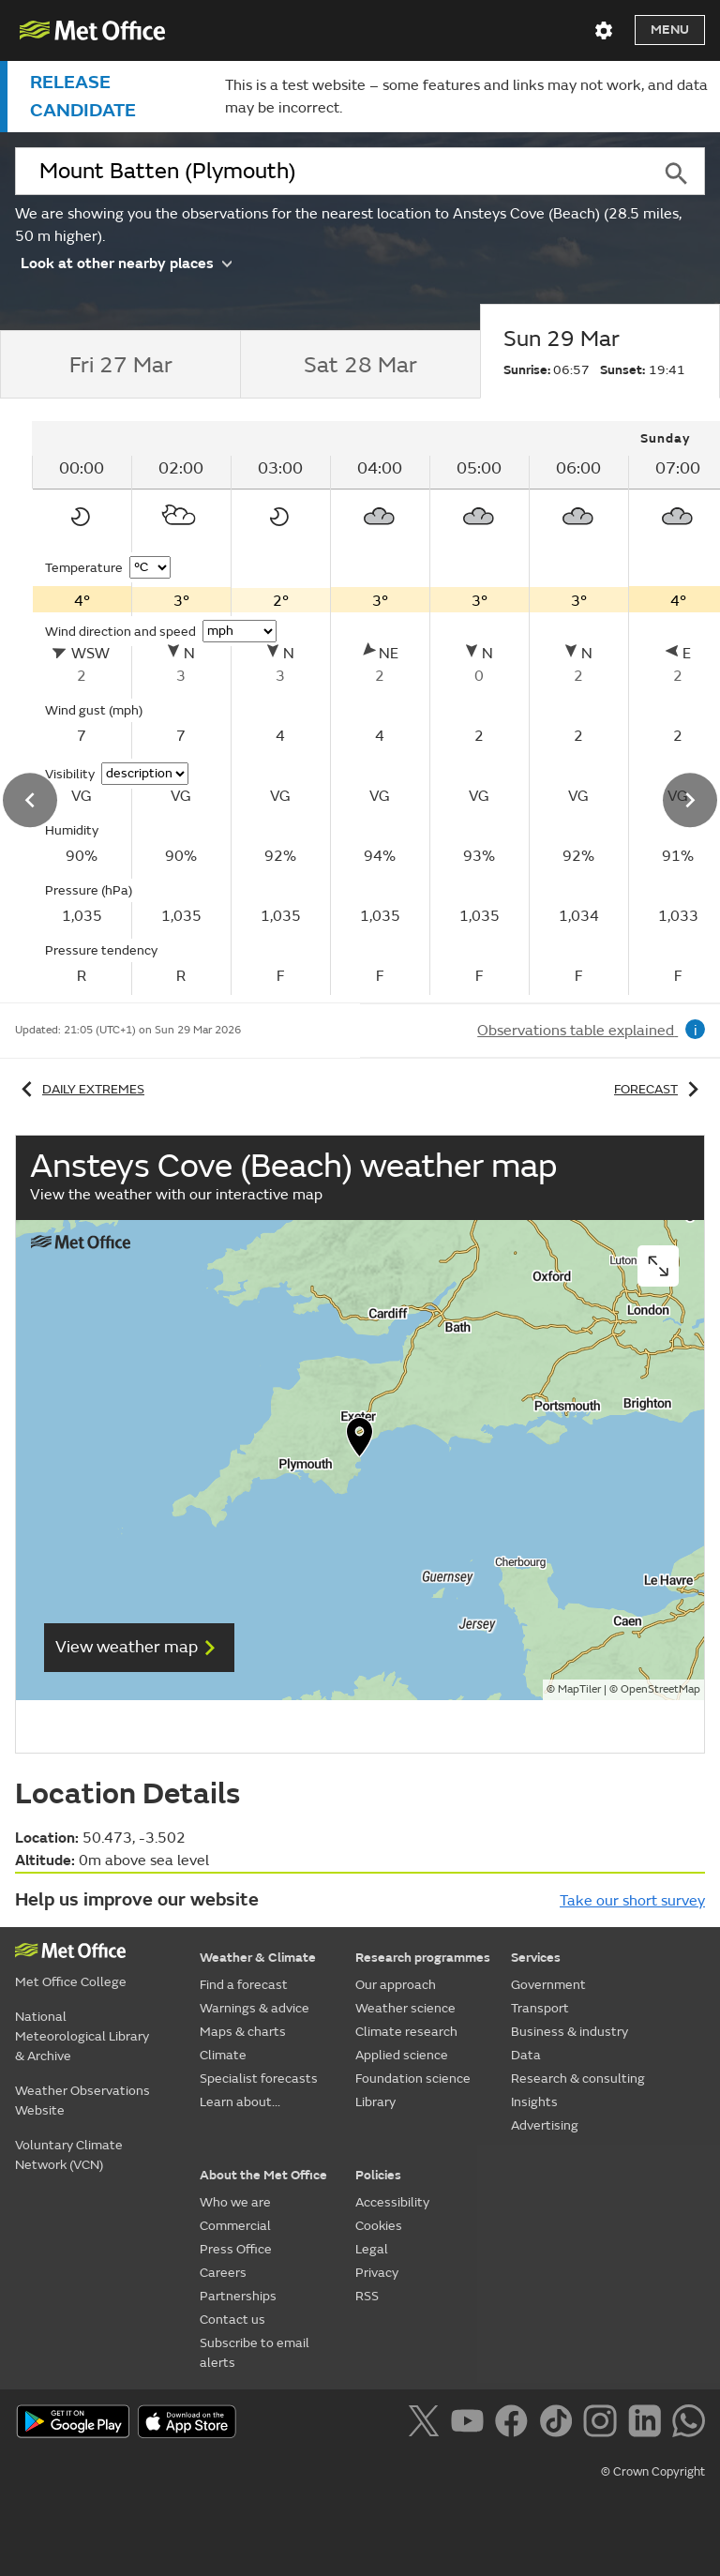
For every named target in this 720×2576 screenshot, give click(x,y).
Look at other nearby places (126, 262)
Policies (378, 2175)
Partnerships (238, 2296)
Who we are (235, 2202)
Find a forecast (244, 1985)
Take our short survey (632, 1900)
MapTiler (579, 1689)
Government (548, 1985)
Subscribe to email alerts (254, 2353)
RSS (367, 2296)
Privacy (376, 2273)
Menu (670, 30)
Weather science (405, 2008)
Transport (540, 2008)
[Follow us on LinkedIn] (648, 2424)
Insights (534, 2102)
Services (536, 1958)
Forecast (659, 1089)
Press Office (236, 2249)
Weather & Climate (258, 1958)
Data (526, 2055)
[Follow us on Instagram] (603, 2424)
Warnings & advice (254, 2008)
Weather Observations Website (82, 2100)
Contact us (232, 2319)
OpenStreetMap (660, 1689)
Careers (223, 2273)
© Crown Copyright (653, 2471)
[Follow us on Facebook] (515, 2424)
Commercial (235, 2226)
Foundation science (413, 2078)
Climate (223, 2055)
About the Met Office (263, 2175)
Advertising (544, 2125)
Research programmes (422, 1958)
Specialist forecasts (259, 2078)
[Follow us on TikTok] (559, 2424)
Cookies (378, 2226)
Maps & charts (243, 2032)
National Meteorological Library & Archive (82, 2036)
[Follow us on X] (427, 2424)
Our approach (395, 1985)
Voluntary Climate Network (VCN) (69, 2155)
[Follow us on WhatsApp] (688, 2424)
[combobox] (331, 171)
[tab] (120, 365)
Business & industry (569, 2032)
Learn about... (240, 2102)
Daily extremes (79, 1089)
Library (375, 2102)
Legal (371, 2249)
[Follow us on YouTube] (471, 2424)
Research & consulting (578, 2078)
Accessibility (392, 2202)
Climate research (406, 2032)
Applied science (401, 2055)
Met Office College (71, 1982)
